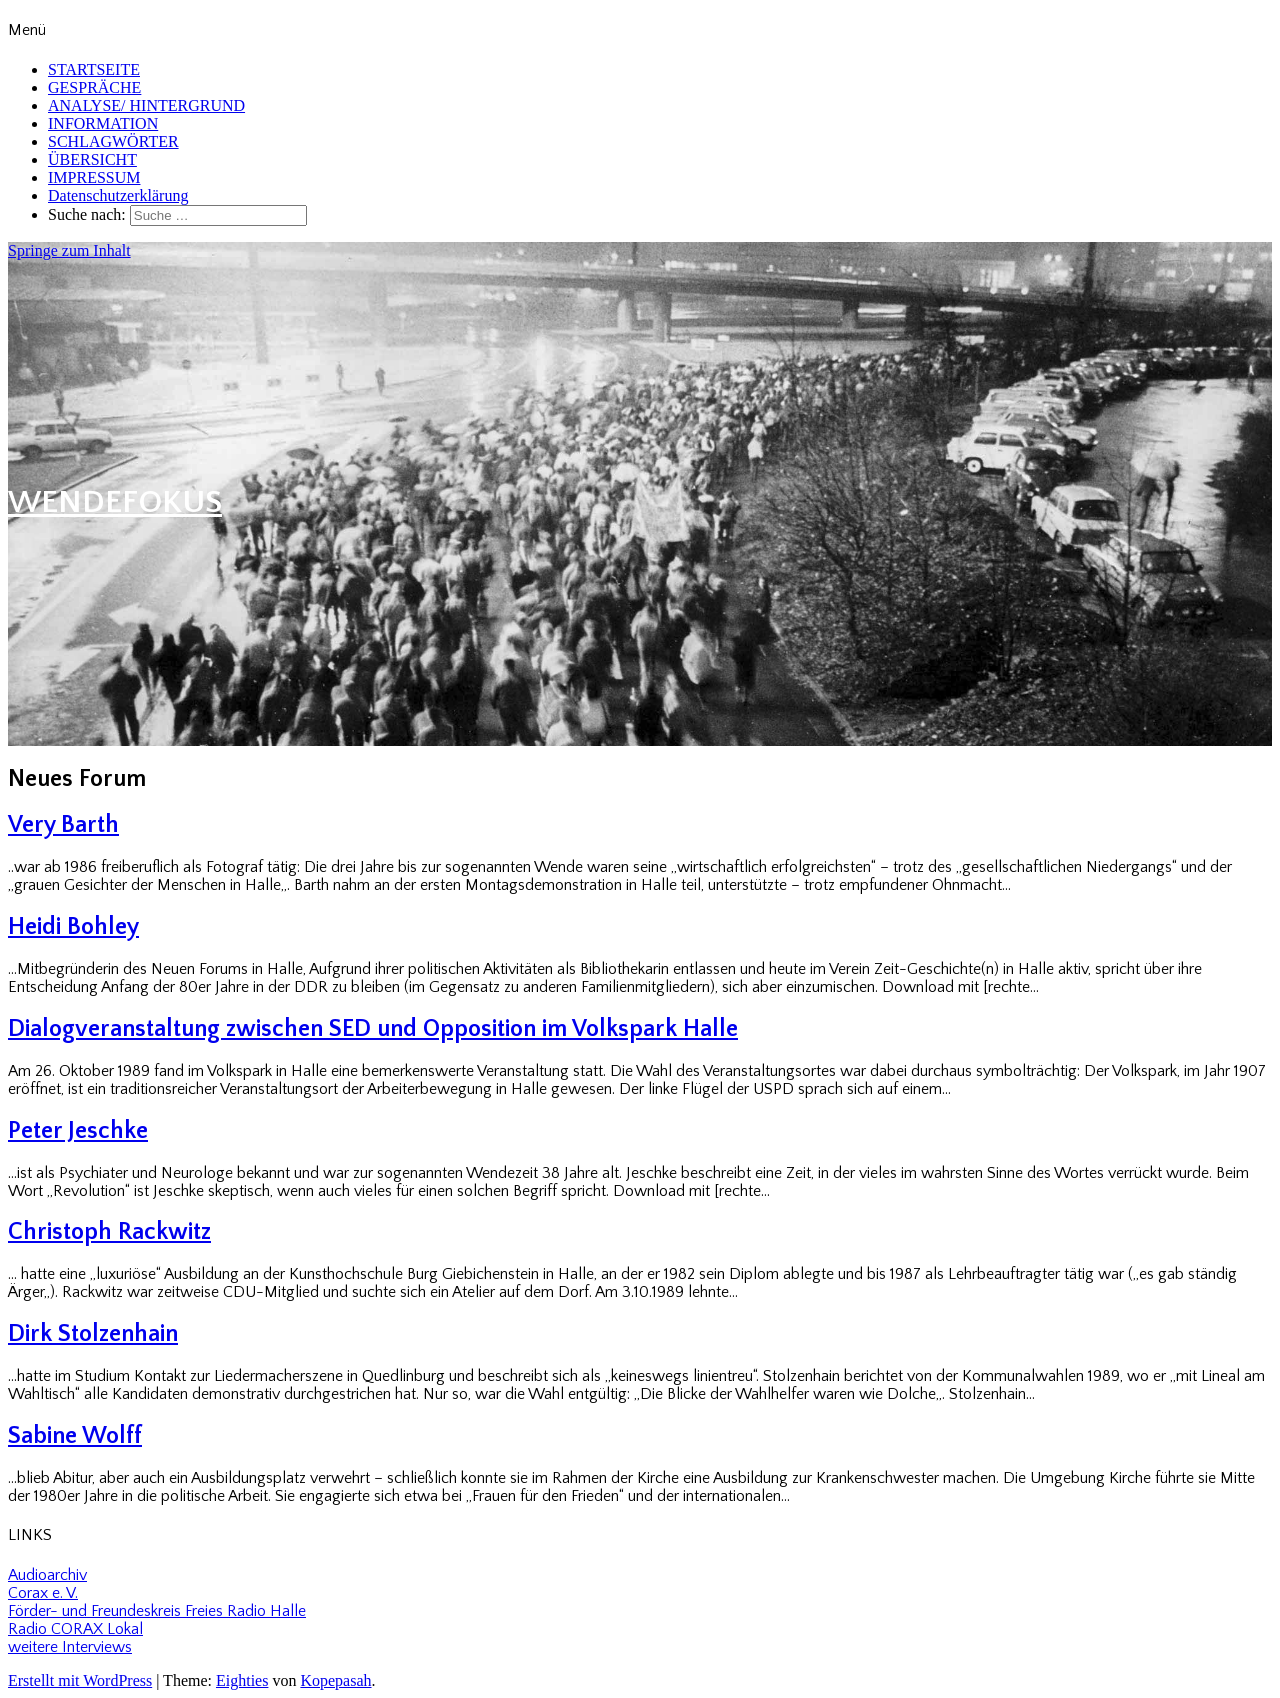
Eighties (242, 1680)
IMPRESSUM (94, 177)
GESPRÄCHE (94, 87)
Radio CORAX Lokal (75, 1629)
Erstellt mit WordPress (80, 1680)
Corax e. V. (43, 1593)
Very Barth (63, 825)
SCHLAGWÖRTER (113, 141)
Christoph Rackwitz (109, 1232)
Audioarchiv (47, 1575)
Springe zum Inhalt (69, 250)
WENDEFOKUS (115, 502)
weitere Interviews (70, 1647)
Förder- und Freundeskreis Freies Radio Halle (157, 1611)
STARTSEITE (94, 69)
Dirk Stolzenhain (93, 1334)
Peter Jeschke (78, 1131)
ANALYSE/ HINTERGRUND (146, 105)
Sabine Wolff (75, 1436)
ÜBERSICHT (92, 159)
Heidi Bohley (73, 927)
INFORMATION (103, 123)
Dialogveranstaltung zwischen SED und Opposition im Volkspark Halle (373, 1029)
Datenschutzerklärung (118, 195)
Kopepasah (335, 1680)
